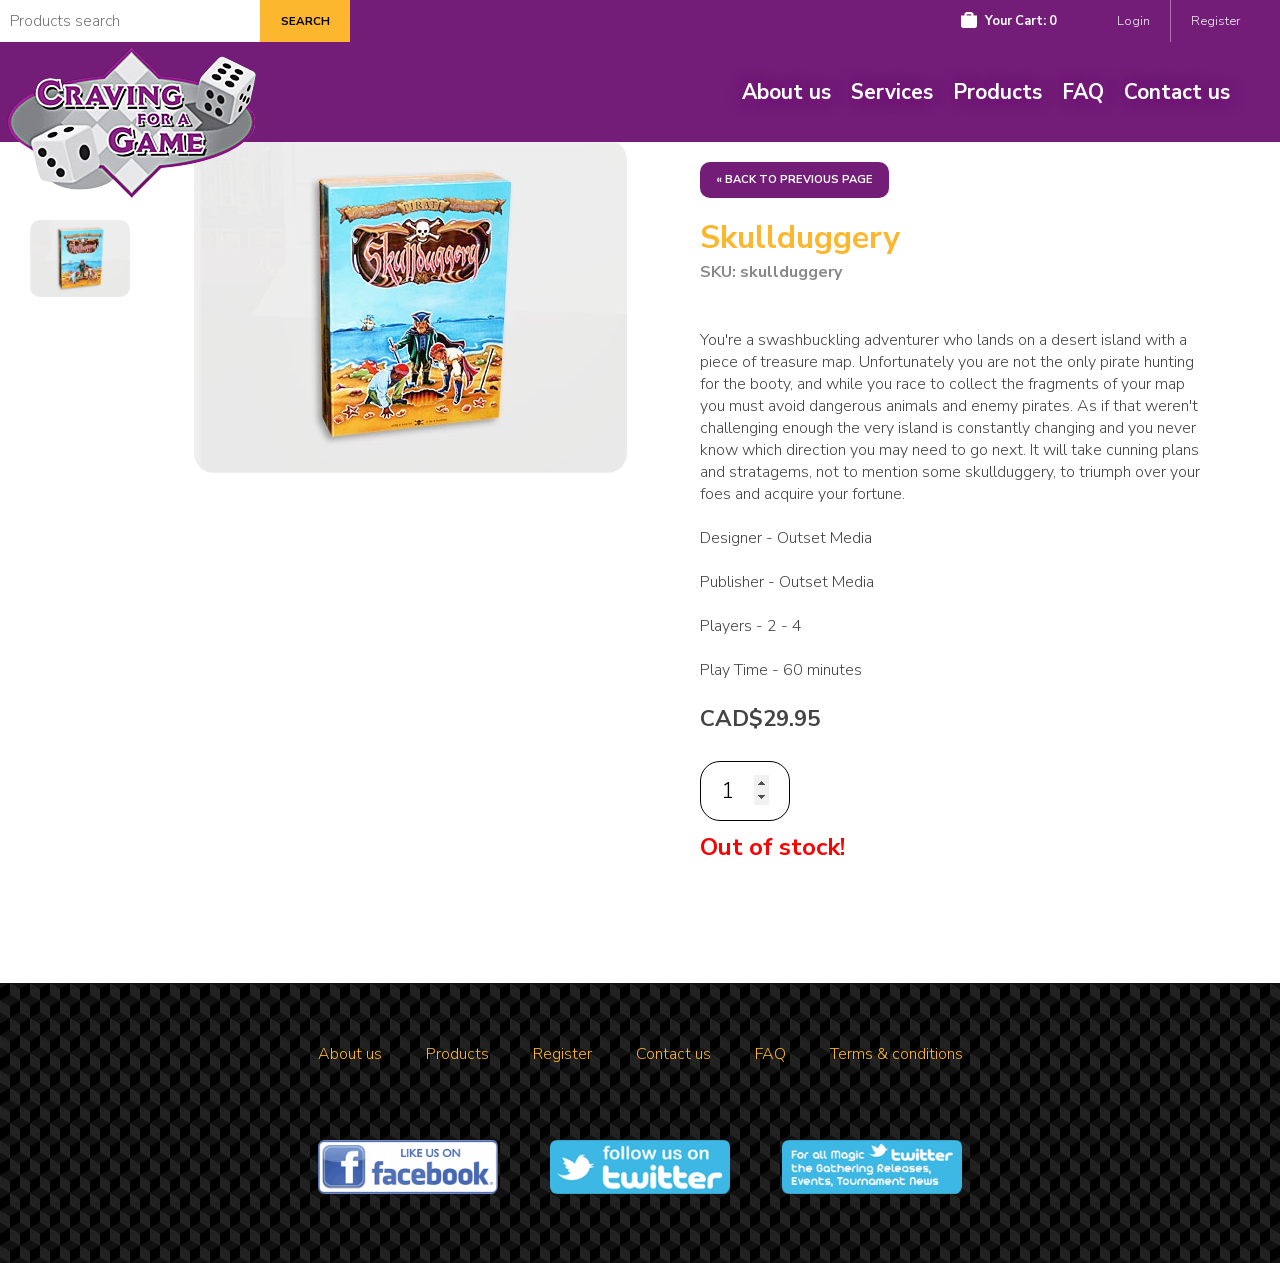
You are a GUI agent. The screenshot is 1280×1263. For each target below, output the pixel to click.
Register (1215, 21)
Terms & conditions (896, 1054)
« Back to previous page (794, 179)
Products (997, 92)
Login (1133, 21)
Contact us (1177, 92)
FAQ (1083, 92)
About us (786, 92)
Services (892, 92)
